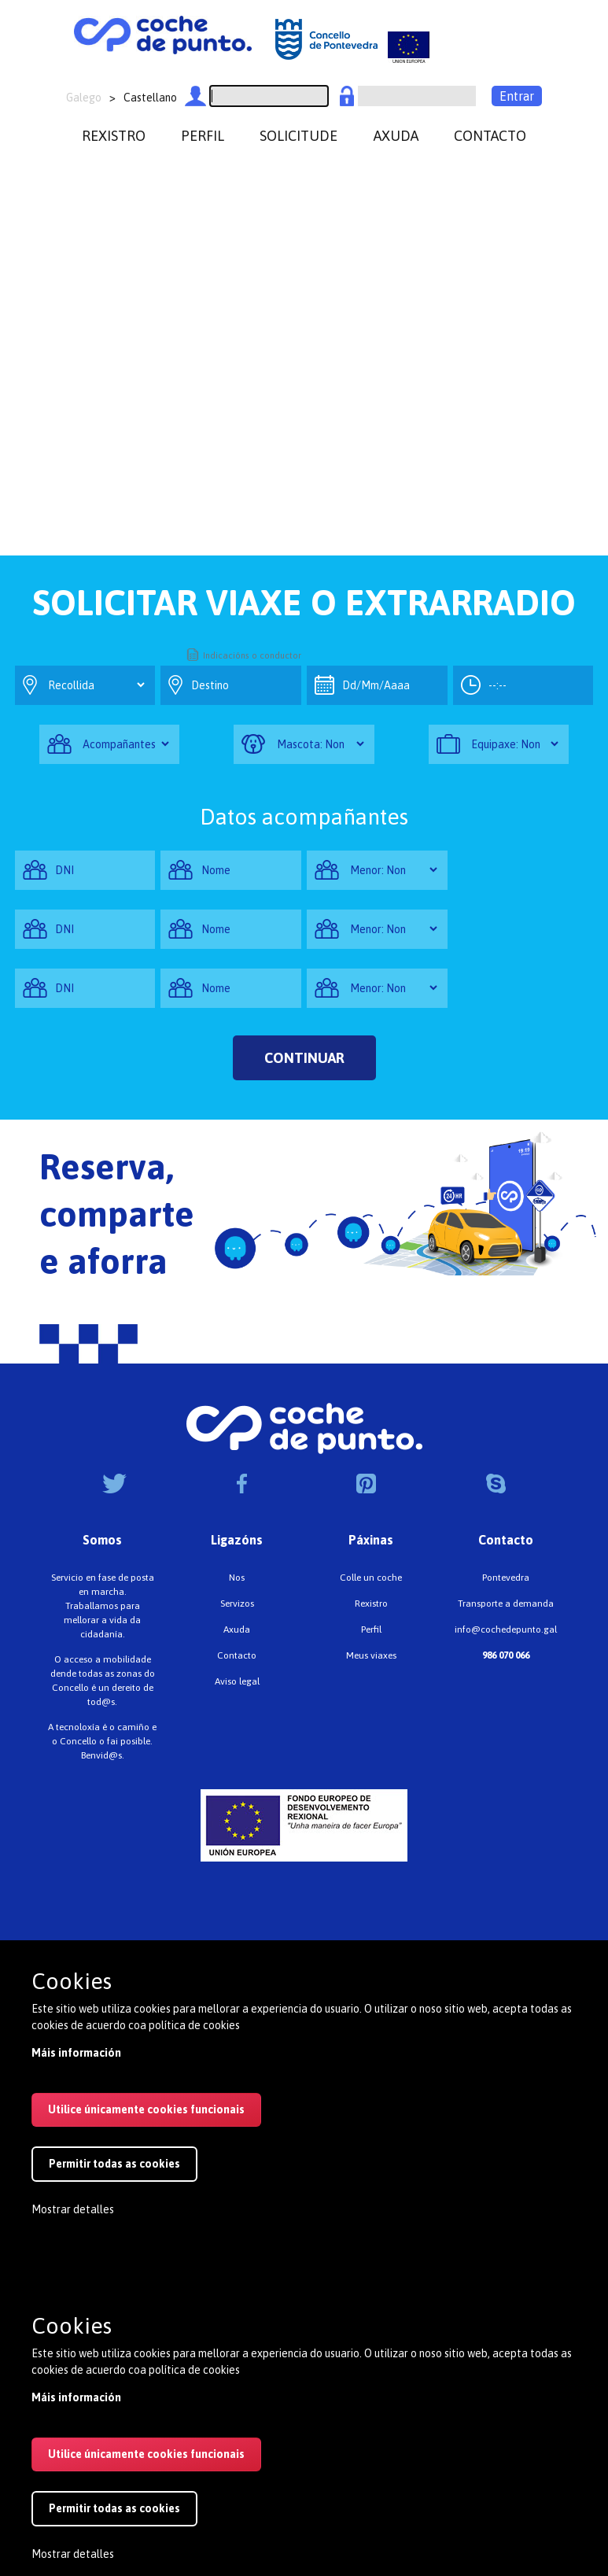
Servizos (237, 1603)
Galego (83, 97)
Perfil (371, 1629)
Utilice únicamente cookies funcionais (146, 2109)
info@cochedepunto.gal (506, 1629)
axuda (396, 135)
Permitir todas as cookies (114, 2163)
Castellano (150, 97)
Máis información (76, 2052)
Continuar (304, 1058)
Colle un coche (371, 1577)
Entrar (516, 96)
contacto (490, 135)
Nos (237, 1577)
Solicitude (298, 135)
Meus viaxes (371, 1655)
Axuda (236, 1629)
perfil (202, 135)
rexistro (114, 135)
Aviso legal (237, 1681)
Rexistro (371, 1603)
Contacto (236, 1655)
